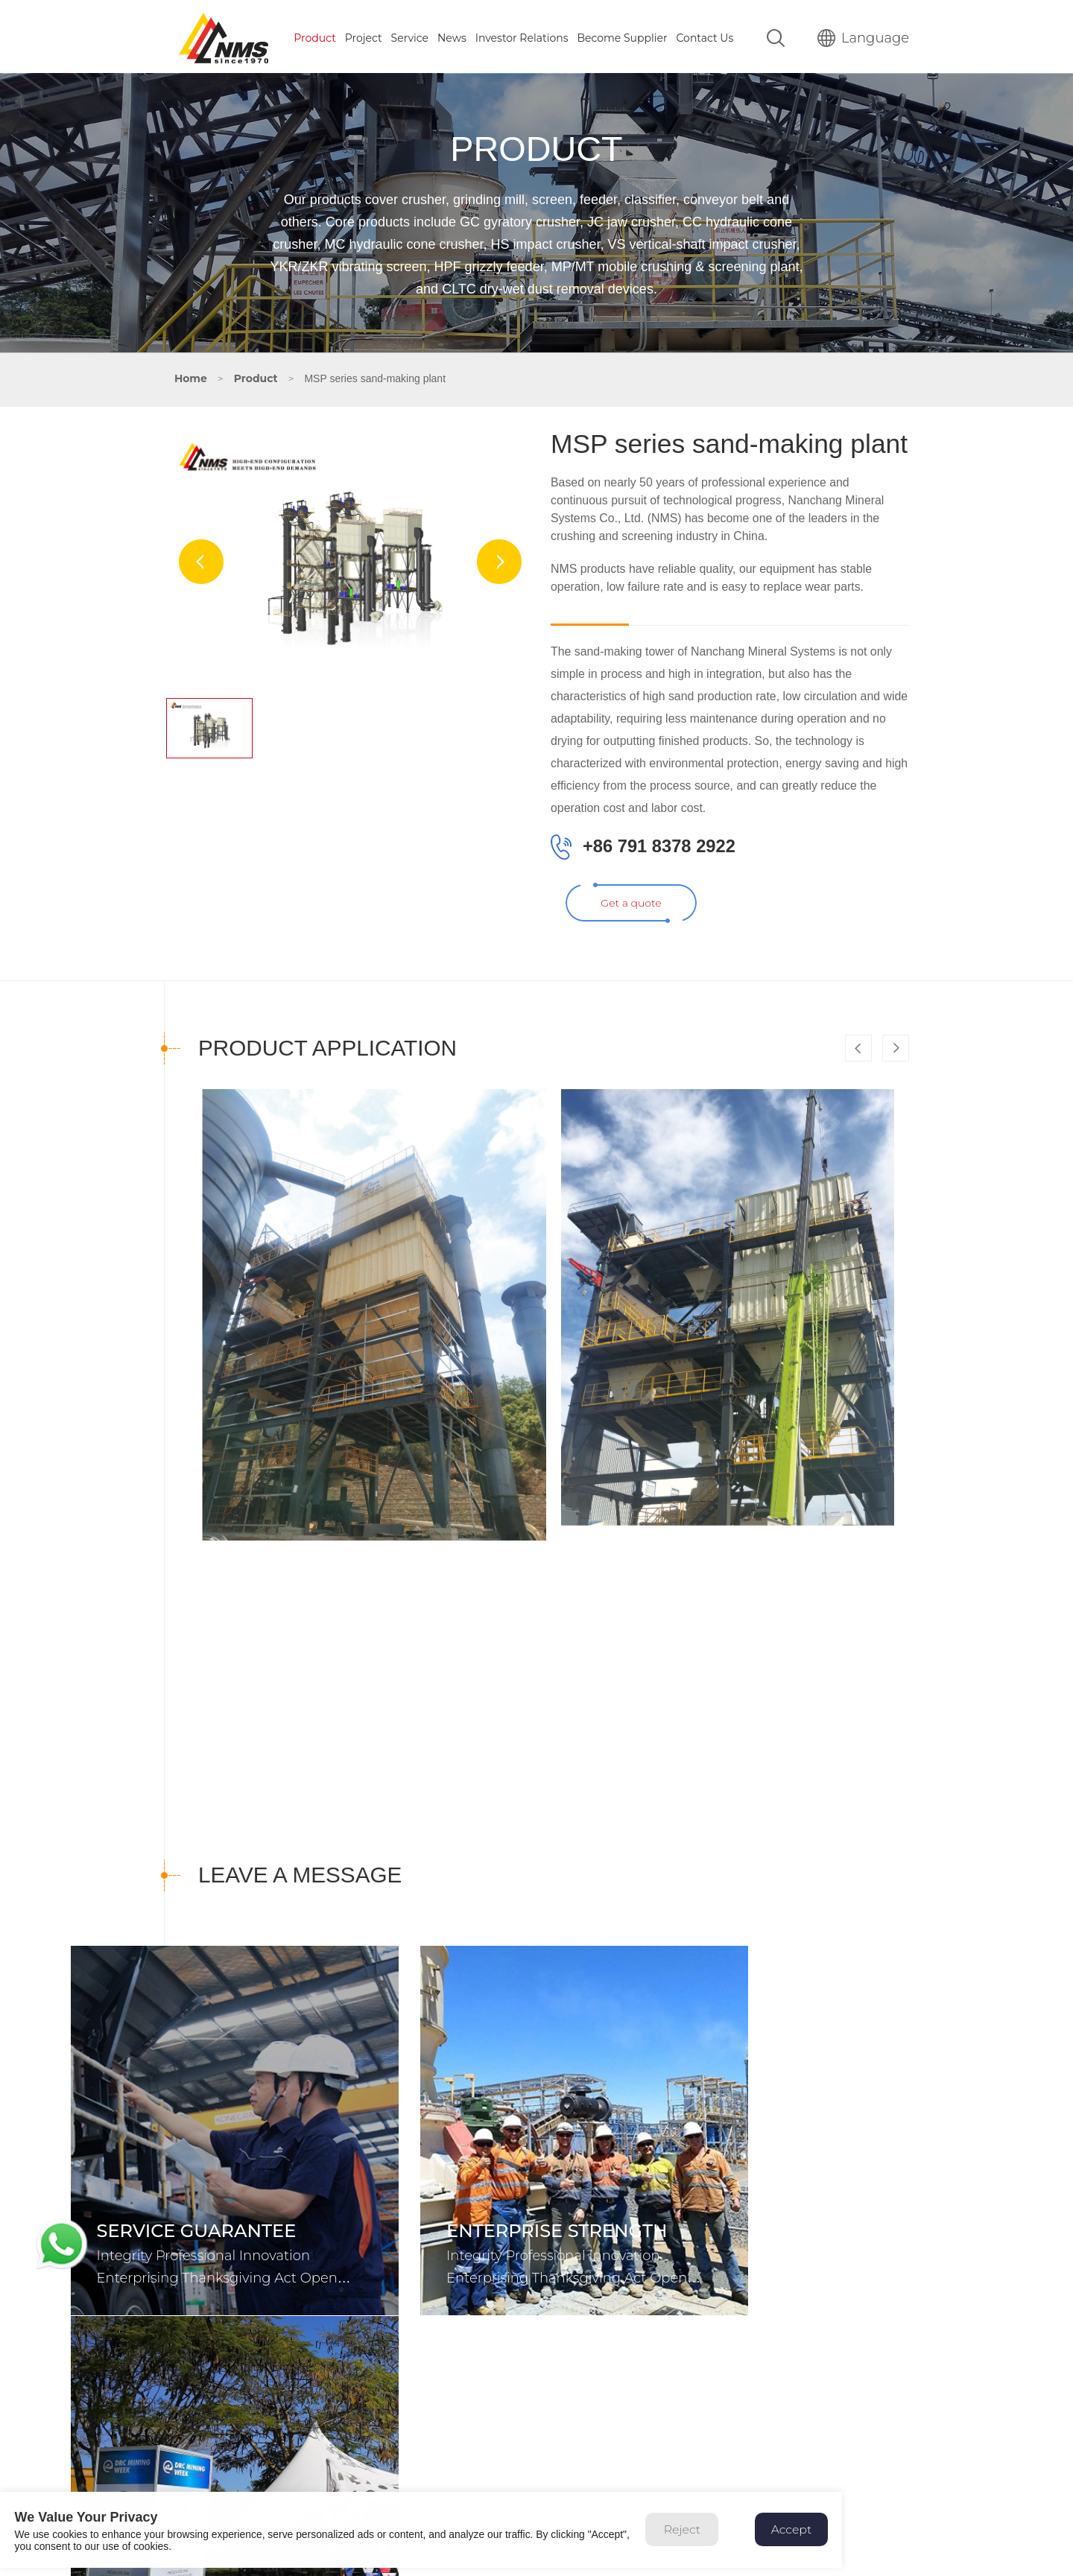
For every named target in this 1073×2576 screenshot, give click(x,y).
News (451, 35)
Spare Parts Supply (701, 2458)
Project (363, 35)
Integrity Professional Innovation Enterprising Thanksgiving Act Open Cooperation (217, 2272)
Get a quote (631, 929)
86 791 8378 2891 (243, 2417)
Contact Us (705, 35)
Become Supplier (622, 35)
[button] (895, 1078)
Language (863, 35)
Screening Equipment (447, 2437)
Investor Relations (522, 35)
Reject (696, 2538)
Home (190, 375)
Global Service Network (713, 2437)
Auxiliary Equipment (442, 2479)
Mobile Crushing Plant (447, 2458)
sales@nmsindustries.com (257, 2487)
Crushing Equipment (444, 2416)
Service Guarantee (197, 2225)
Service (409, 35)
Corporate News (821, 2225)
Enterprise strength (525, 2225)
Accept (806, 2538)
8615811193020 (248, 2431)
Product (315, 35)
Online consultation (703, 2479)
